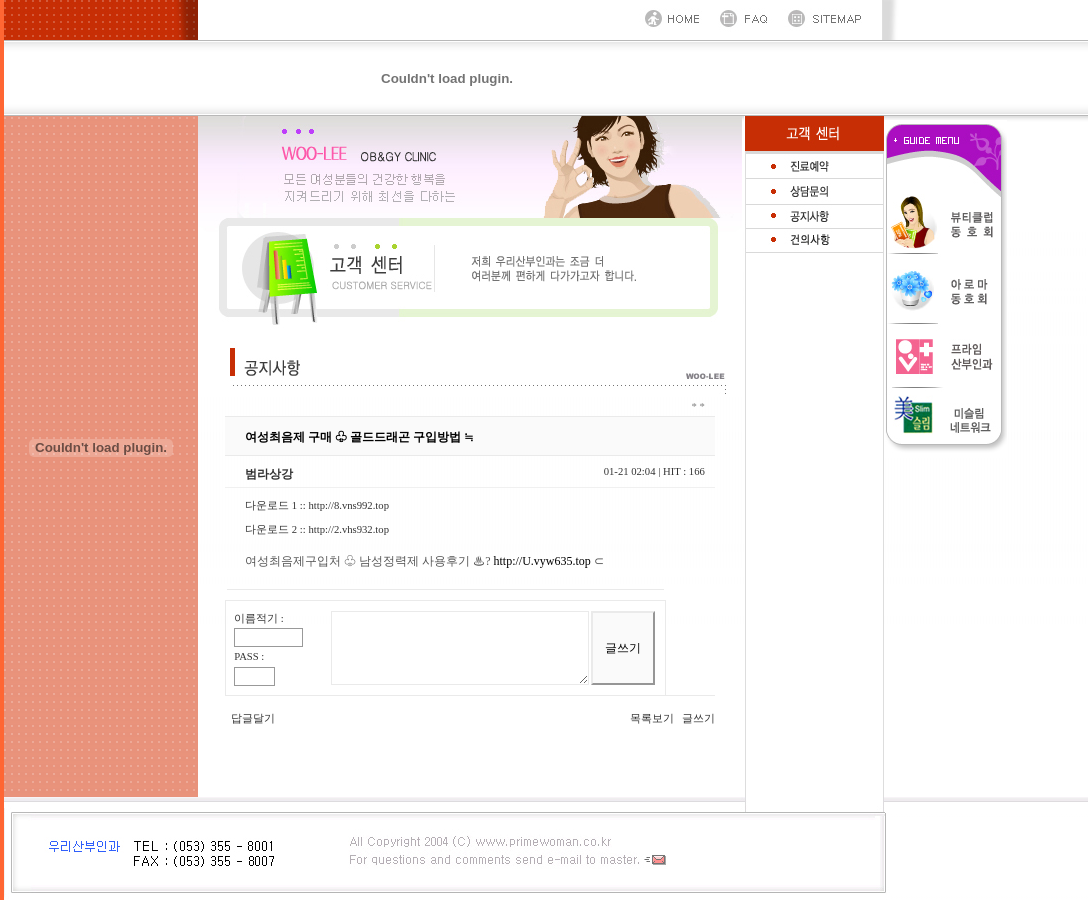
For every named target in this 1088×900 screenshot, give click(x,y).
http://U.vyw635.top (542, 561)
